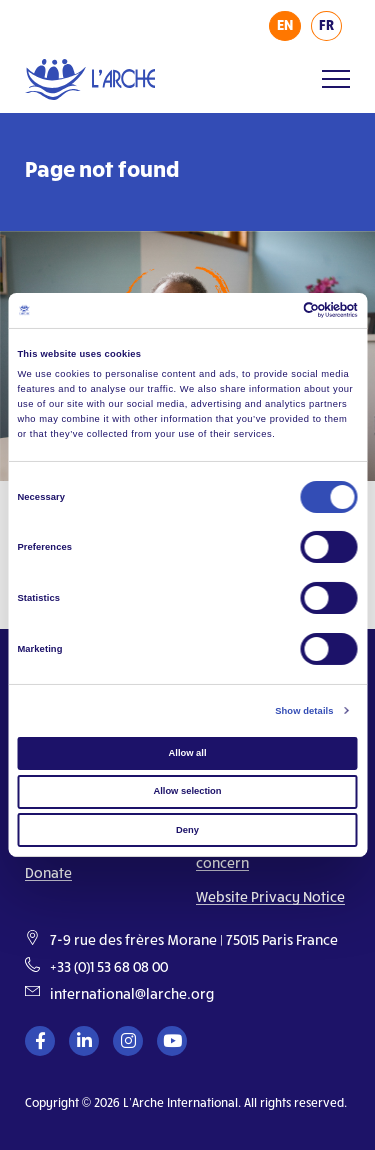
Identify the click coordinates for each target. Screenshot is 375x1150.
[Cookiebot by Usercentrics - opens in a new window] (271, 310)
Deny (187, 830)
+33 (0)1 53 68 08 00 (109, 966)
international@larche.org (132, 993)
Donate (48, 872)
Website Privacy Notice (270, 896)
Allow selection (187, 791)
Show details (304, 711)
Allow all (188, 753)
